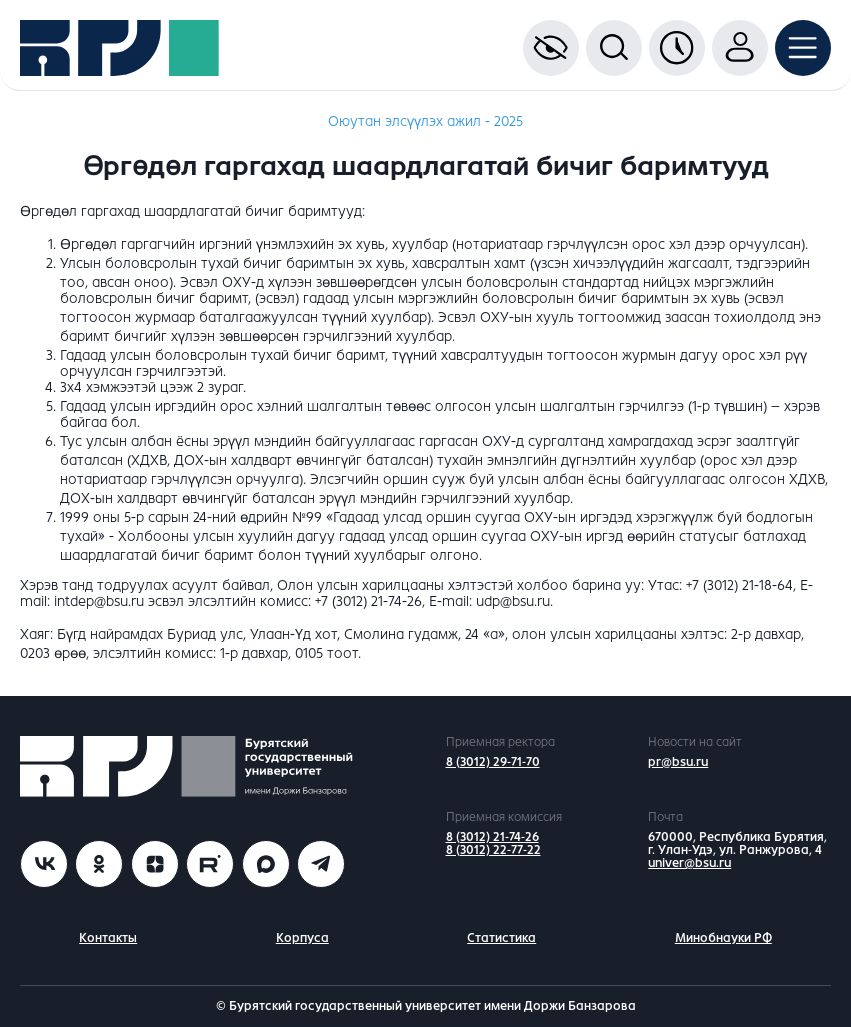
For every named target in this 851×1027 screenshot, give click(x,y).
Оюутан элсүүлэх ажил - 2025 (425, 121)
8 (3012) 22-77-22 (493, 850)
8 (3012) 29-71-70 (493, 762)
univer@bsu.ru (689, 863)
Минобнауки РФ (723, 938)
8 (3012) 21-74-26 (492, 837)
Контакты (108, 938)
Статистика (501, 938)
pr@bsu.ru (678, 762)
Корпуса (302, 938)
